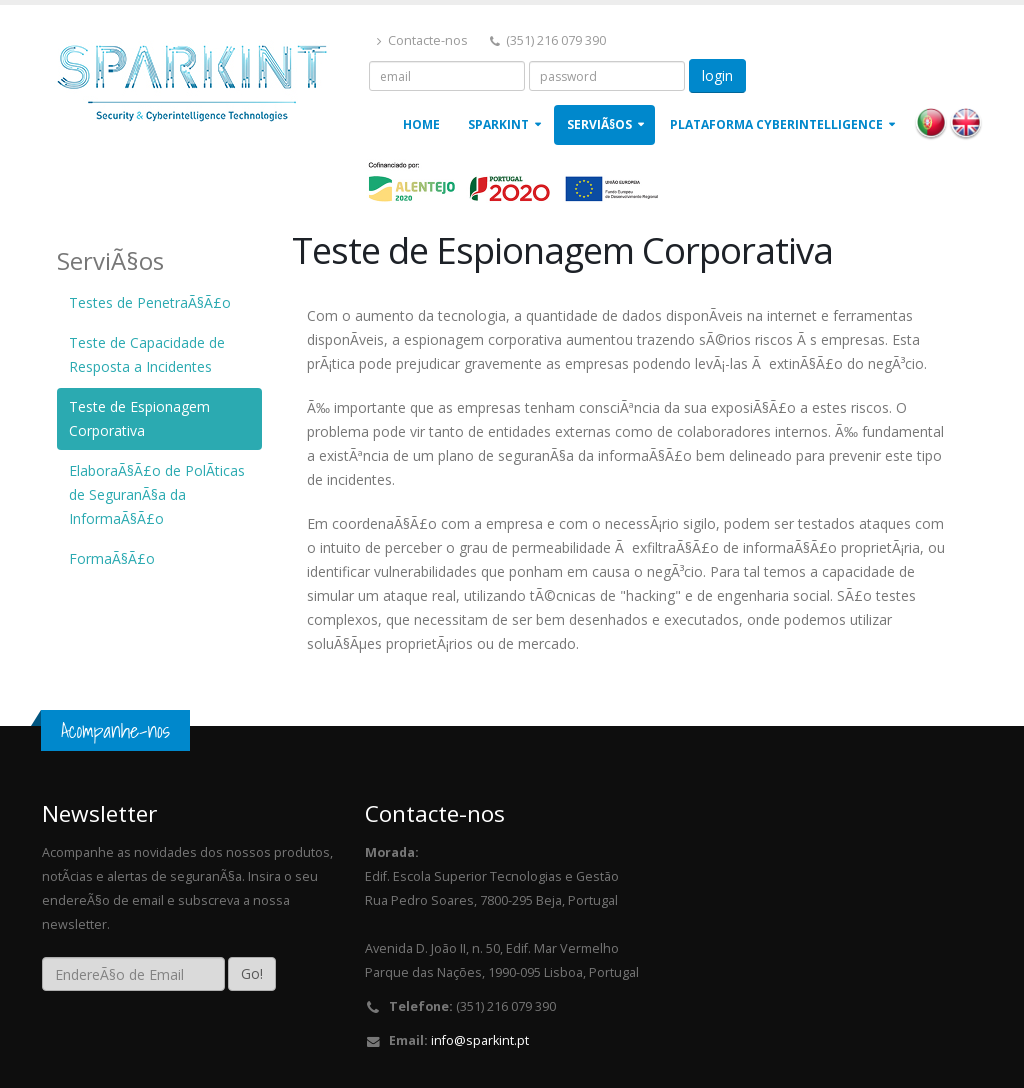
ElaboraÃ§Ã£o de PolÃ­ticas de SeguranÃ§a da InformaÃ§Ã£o (157, 494)
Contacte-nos (422, 40)
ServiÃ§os (599, 124)
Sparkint (498, 124)
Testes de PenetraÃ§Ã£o (150, 302)
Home (421, 124)
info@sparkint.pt (480, 1040)
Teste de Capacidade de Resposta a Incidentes (147, 354)
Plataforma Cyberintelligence (776, 124)
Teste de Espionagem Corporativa (139, 418)
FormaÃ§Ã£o (112, 558)
